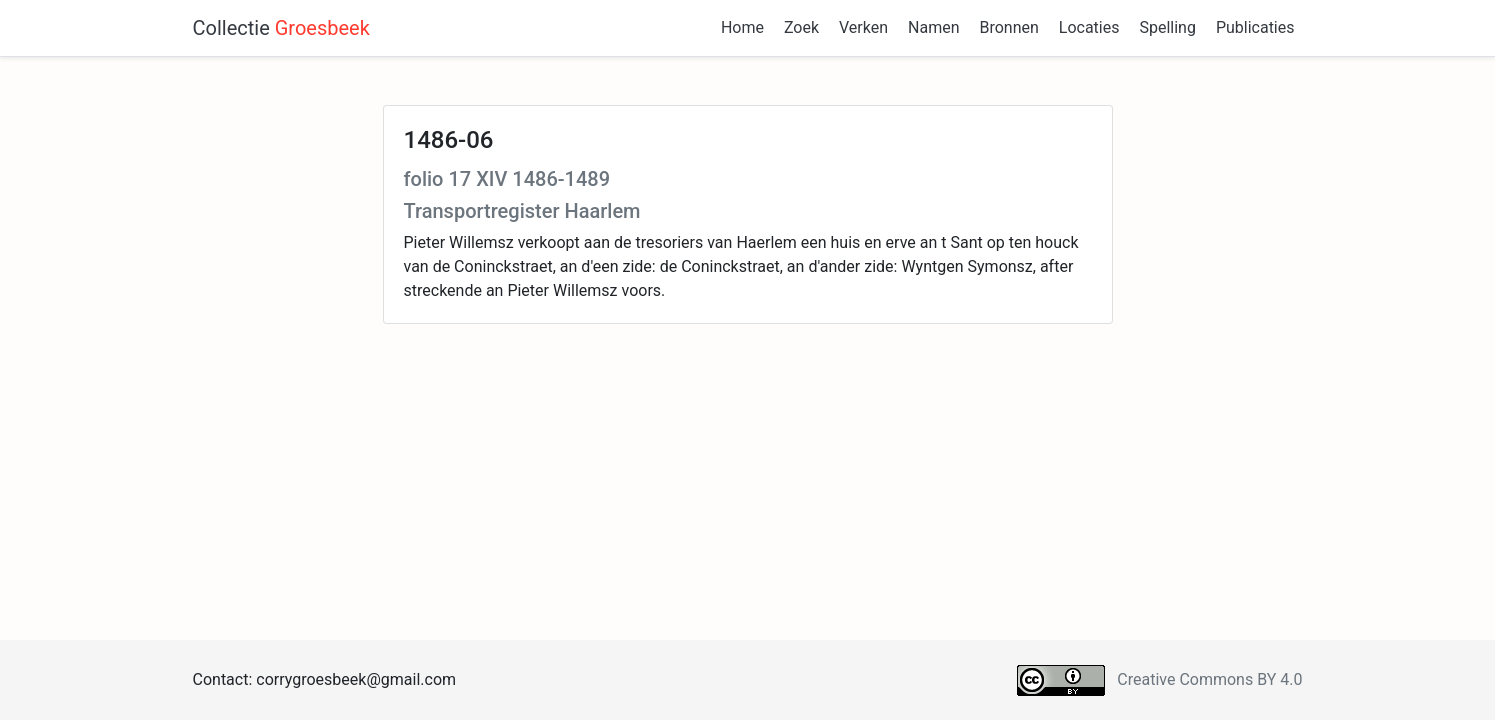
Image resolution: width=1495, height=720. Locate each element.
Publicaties (1255, 27)
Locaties (1089, 27)
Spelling (1167, 27)
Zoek (801, 27)
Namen (933, 27)
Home (742, 27)
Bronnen (1008, 27)
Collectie (281, 28)
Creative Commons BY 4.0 (1209, 679)
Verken (863, 27)
